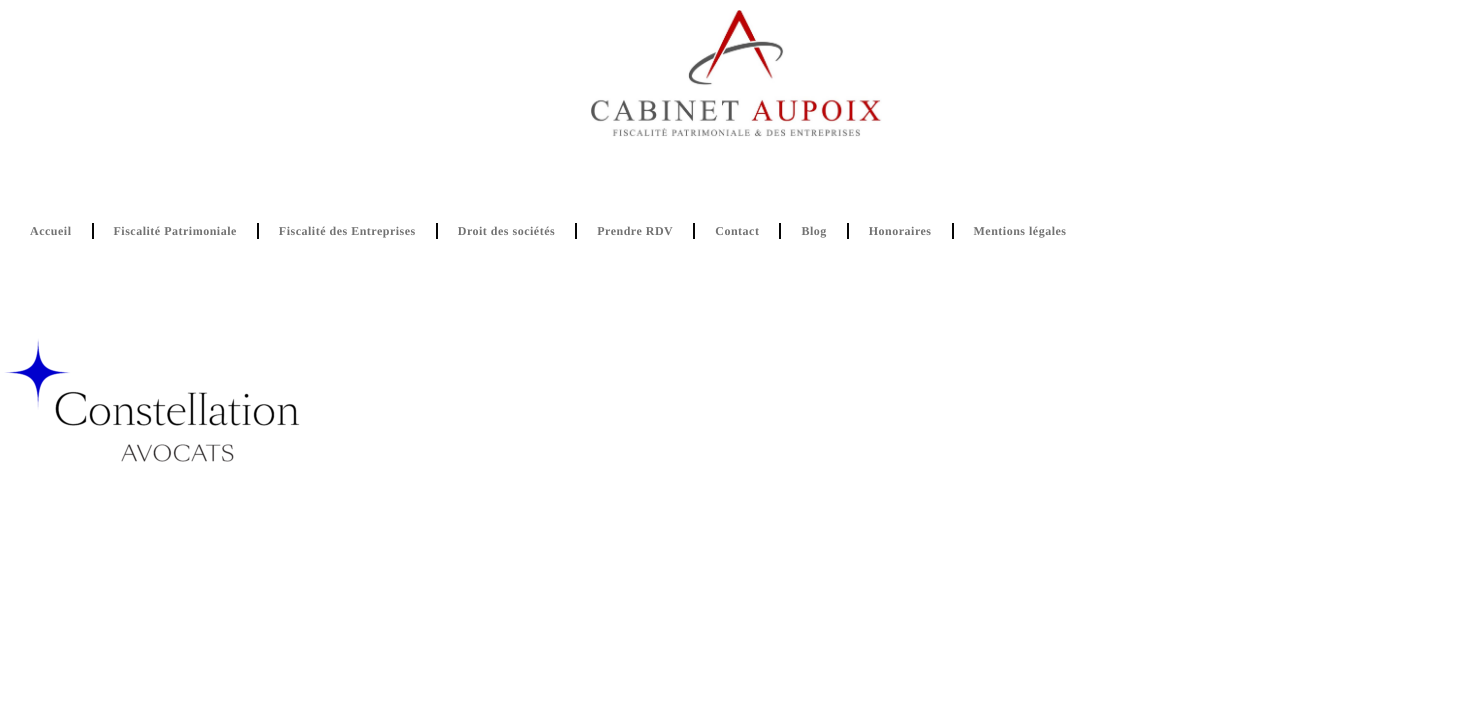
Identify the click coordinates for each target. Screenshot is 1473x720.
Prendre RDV (635, 231)
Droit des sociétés (506, 231)
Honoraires (900, 231)
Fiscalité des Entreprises (347, 231)
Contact (737, 231)
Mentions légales (1020, 231)
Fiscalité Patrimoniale (175, 231)
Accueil (51, 231)
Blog (813, 231)
